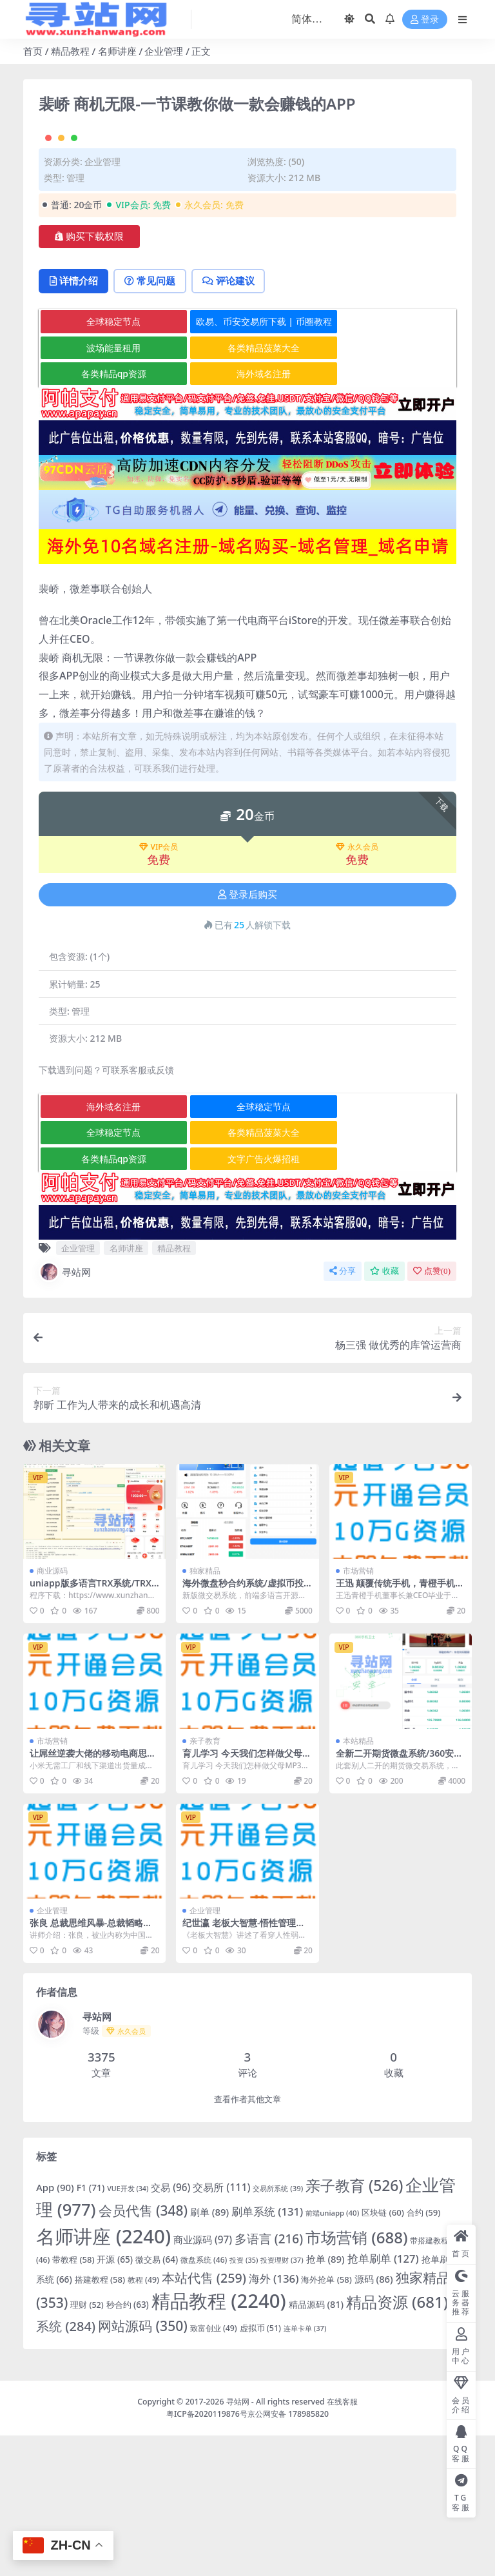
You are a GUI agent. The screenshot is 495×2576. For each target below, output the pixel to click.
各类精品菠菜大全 (248, 488)
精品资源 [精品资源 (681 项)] (397, 2442)
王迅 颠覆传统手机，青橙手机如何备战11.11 (400, 1729)
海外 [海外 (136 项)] (274, 2419)
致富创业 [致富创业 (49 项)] (213, 2468)
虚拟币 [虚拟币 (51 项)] (260, 2468)
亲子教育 (204, 1881)
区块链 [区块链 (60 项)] (383, 2353)
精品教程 (70, 50)
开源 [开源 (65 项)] (114, 2400)
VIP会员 (159, 987)
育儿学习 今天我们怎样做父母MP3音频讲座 (246, 1899)
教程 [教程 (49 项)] (143, 2420)
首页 (33, 50)
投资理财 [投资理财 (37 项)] (281, 2400)
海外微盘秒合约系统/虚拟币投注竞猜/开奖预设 (243, 1729)
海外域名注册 (248, 514)
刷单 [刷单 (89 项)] (209, 2353)
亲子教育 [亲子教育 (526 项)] (354, 2326)
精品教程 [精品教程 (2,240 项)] (218, 2441)
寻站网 (65, 1412)
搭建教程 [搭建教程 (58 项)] (100, 2420)
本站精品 (358, 1881)
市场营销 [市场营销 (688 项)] (357, 2377)
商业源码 (52, 1711)
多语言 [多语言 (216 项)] (269, 2379)
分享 (342, 1411)
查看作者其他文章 (247, 2240)
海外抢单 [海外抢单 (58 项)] (326, 2420)
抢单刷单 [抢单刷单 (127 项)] (383, 2399)
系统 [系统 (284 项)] (65, 2466)
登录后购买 (247, 1035)
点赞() (432, 1411)
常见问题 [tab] (152, 421)
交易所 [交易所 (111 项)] (221, 2328)
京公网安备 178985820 (288, 2554)
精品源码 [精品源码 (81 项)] (316, 2445)
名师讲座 (117, 50)
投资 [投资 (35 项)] (243, 2400)
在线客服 (342, 2542)
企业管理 (163, 50)
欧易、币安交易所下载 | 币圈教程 (248, 462)
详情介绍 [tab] (74, 421)
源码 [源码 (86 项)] (373, 2419)
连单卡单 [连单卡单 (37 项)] (305, 2469)
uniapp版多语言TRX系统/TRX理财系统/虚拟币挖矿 (90, 1729)
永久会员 (357, 987)
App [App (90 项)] (55, 2327)
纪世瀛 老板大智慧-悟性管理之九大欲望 (243, 2068)
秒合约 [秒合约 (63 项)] (127, 2445)
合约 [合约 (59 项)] (424, 2353)
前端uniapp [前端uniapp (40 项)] (332, 2354)
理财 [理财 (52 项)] (86, 2445)
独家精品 (204, 1711)
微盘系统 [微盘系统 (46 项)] (203, 2400)
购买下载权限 (89, 376)
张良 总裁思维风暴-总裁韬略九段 (91, 2068)
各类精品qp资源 (108, 514)
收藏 (384, 1411)
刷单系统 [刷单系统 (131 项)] (267, 2352)
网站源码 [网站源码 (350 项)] (143, 2466)
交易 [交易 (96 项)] (170, 2327)
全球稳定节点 (108, 462)
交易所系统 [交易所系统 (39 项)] (278, 2329)
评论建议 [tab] (232, 421)
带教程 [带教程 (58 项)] (73, 2400)
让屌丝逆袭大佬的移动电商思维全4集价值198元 (93, 1899)
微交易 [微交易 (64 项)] (156, 2400)
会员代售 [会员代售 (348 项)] (143, 2352)
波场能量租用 (108, 488)
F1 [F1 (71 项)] (91, 2328)
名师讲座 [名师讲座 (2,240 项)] (103, 2377)
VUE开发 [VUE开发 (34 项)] (127, 2329)
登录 (425, 19)
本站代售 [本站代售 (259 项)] (204, 2418)
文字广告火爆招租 (248, 1299)
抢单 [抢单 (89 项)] (325, 2399)
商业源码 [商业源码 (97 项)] (202, 2380)
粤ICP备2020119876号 (207, 2554)
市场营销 (358, 1711)
